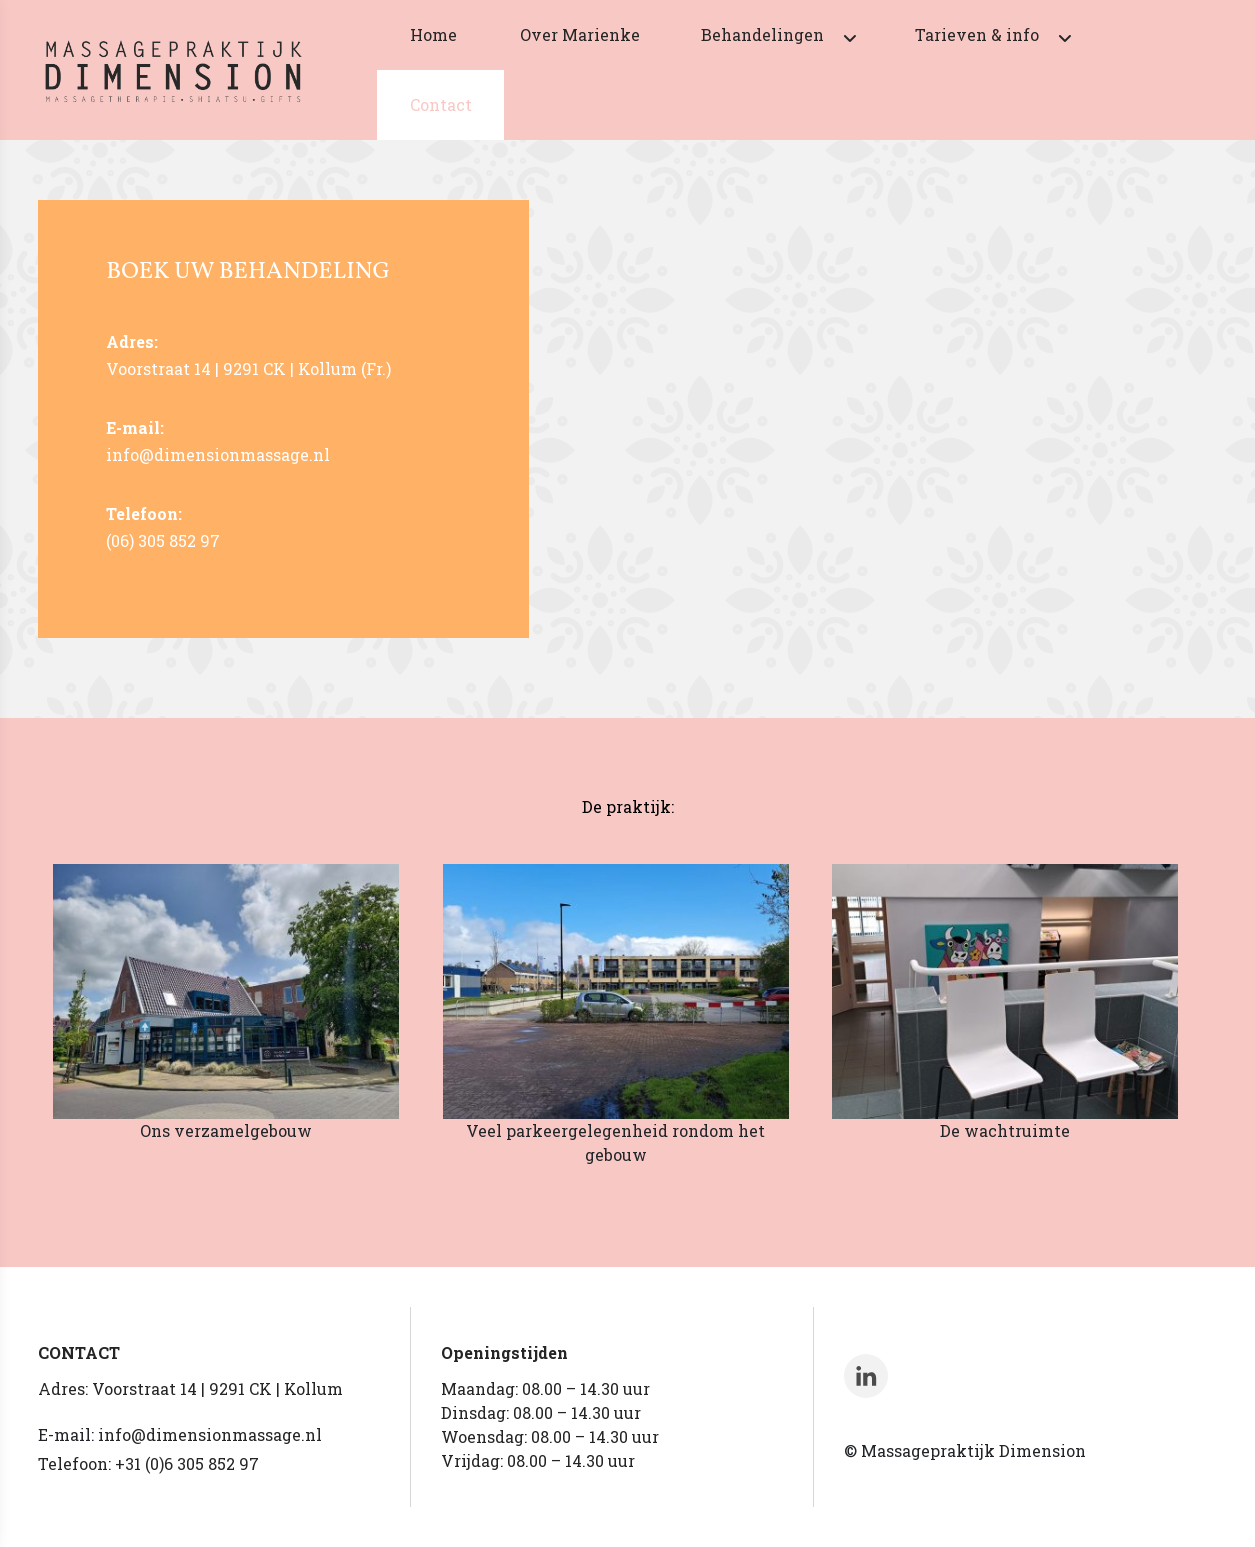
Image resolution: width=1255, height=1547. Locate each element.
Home (433, 34)
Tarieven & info (977, 34)
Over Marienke (580, 34)
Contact (441, 104)
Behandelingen (762, 34)
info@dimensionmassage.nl (210, 1434)
